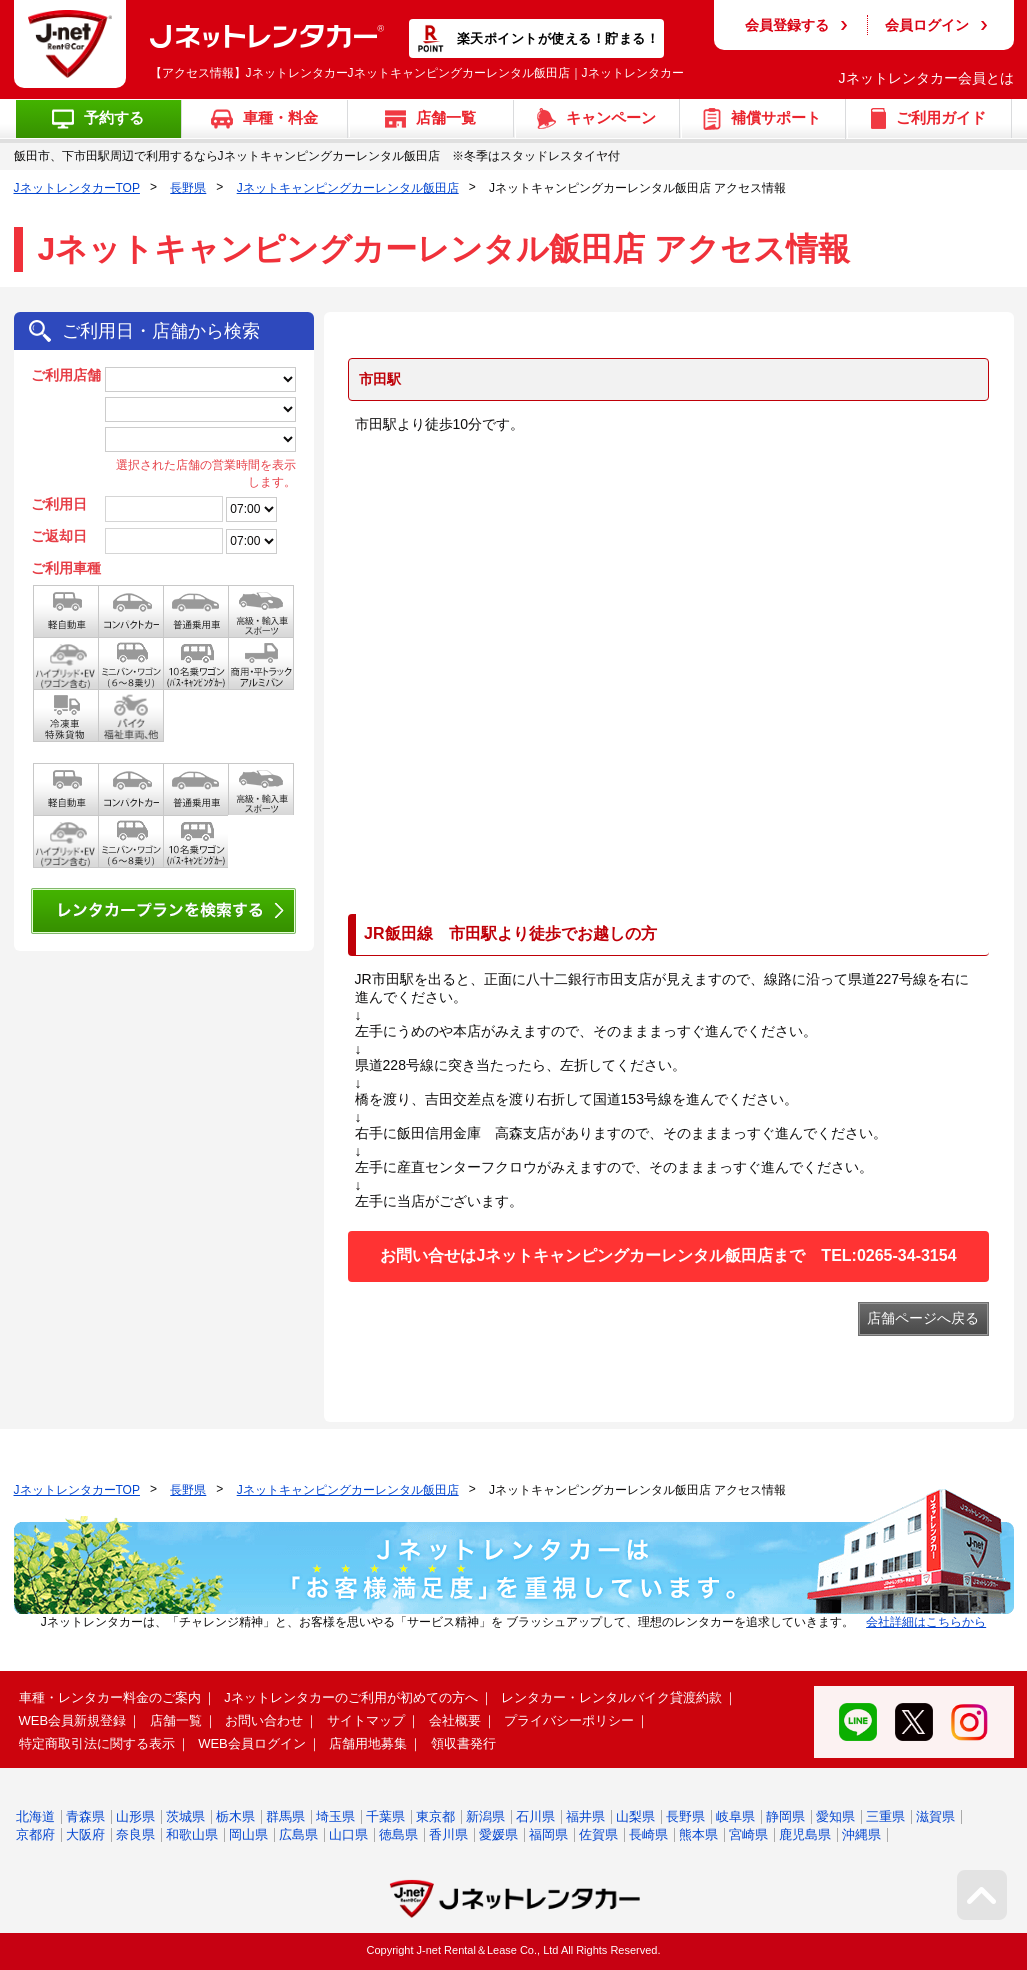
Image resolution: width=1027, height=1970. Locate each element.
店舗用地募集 (368, 1743)
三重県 (885, 1816)
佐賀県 (598, 1834)
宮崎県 (748, 1834)
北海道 (35, 1816)
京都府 (35, 1834)
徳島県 (398, 1834)
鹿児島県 (805, 1834)
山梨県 (635, 1816)
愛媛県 (498, 1834)
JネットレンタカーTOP (77, 188)
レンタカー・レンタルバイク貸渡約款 (611, 1697)
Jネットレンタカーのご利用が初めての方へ (351, 1697)
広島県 (298, 1834)
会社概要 (455, 1720)
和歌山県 (192, 1834)
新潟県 (485, 1816)
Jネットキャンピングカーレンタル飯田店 (348, 188)
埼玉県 (335, 1816)
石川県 (535, 1816)
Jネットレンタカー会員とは (926, 78)
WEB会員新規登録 (73, 1720)
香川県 (448, 1834)
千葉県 (385, 1816)
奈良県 (135, 1834)
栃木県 (235, 1816)
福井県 (585, 1816)
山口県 (348, 1834)
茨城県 (185, 1816)
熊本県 (698, 1834)
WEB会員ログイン (252, 1743)
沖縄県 (861, 1834)
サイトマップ (366, 1720)
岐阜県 (735, 1816)
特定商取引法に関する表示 (97, 1743)
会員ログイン (927, 25)
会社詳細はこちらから (926, 1622)
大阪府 (85, 1834)
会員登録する (787, 25)
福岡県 (548, 1834)
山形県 (135, 1816)
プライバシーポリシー (569, 1720)
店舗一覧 (176, 1720)
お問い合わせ (264, 1720)
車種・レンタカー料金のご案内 (110, 1697)
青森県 (85, 1816)
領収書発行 (463, 1743)
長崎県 (648, 1834)
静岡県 (785, 1816)
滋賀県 (935, 1816)
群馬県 (285, 1816)
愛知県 (835, 1816)
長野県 (188, 188)
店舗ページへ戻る (923, 1318)
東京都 (435, 1816)
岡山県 (248, 1834)
